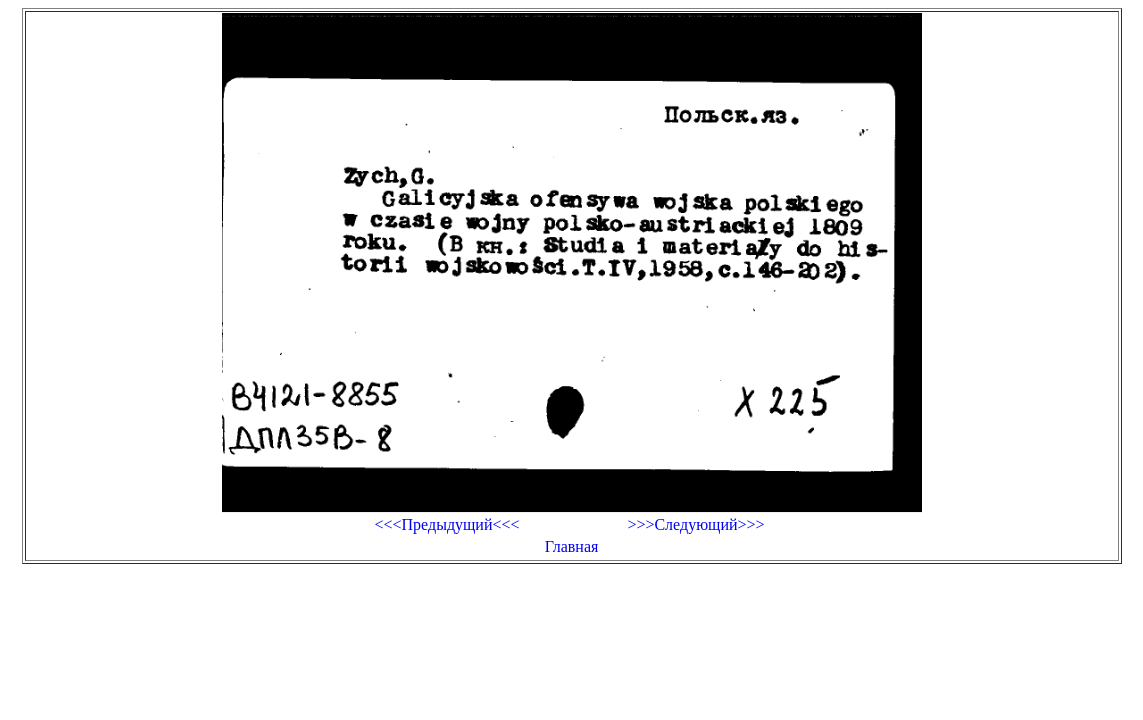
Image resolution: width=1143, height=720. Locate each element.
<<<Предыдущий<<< (446, 524)
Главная (572, 546)
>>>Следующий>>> (695, 524)
